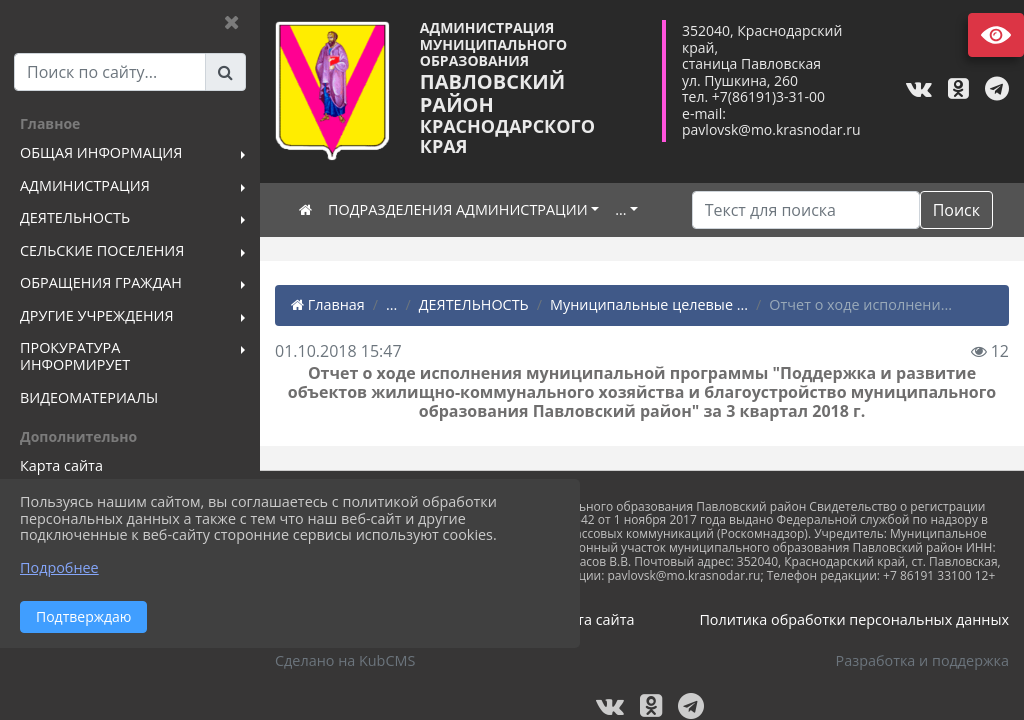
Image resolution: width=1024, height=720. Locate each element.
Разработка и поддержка (922, 660)
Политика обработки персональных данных (854, 619)
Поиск (956, 210)
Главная (328, 304)
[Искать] (806, 210)
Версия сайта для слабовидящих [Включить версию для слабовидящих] (996, 35)
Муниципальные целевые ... (649, 304)
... (620, 209)
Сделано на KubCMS (345, 660)
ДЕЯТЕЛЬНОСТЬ (474, 304)
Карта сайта (593, 619)
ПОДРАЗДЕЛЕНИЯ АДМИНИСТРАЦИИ (458, 209)
